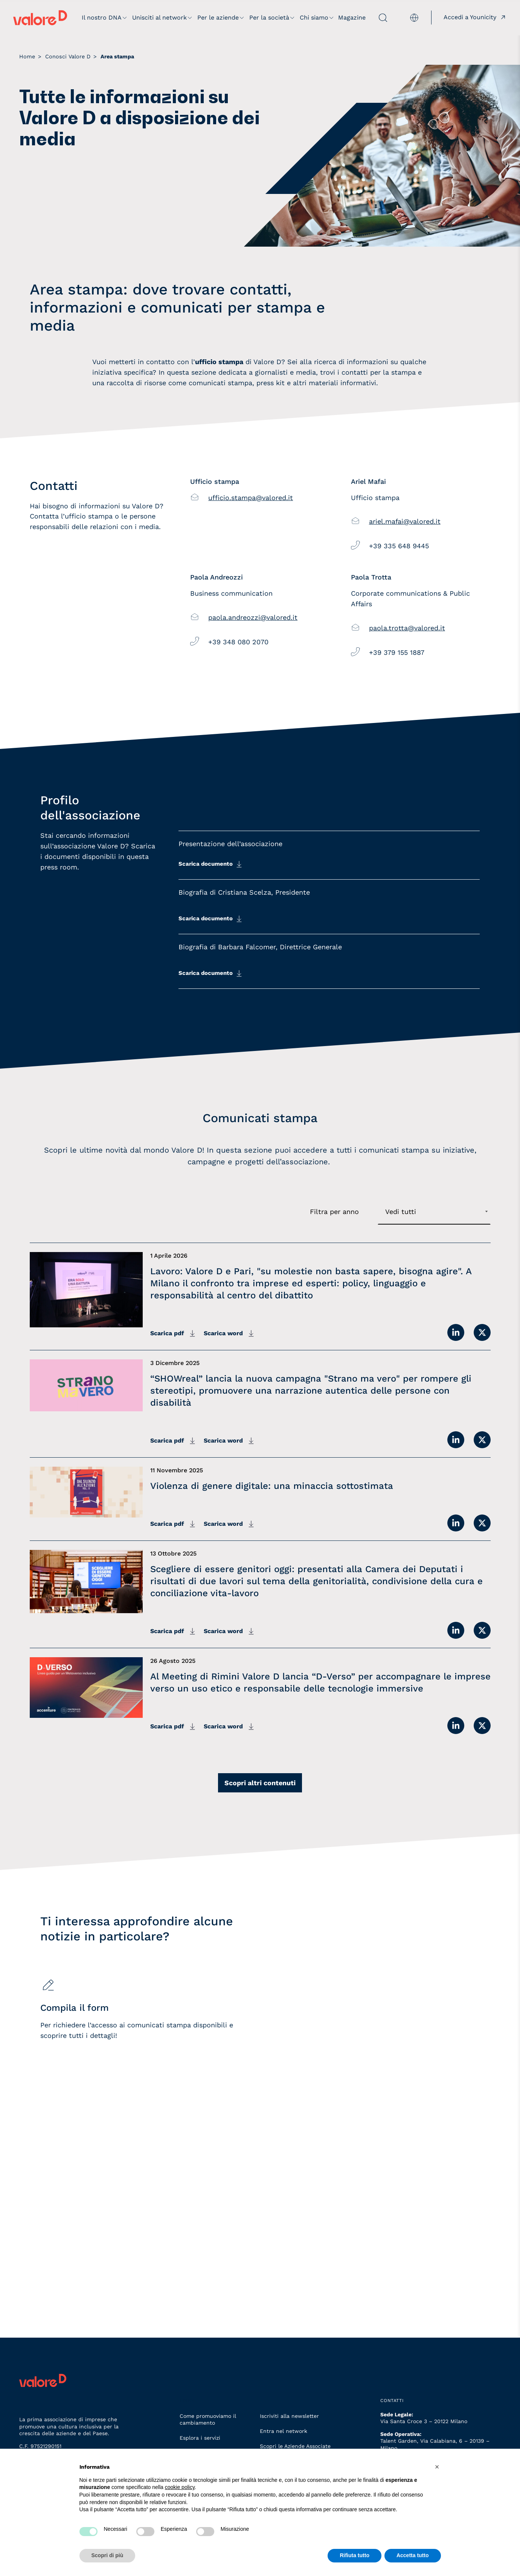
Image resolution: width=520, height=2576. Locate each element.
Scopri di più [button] (107, 2555)
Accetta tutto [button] (412, 2555)
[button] (437, 2467)
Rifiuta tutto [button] (354, 2555)
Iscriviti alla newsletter (289, 2416)
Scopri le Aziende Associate (295, 2446)
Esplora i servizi (200, 2438)
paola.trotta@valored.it (407, 628)
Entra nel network (283, 2431)
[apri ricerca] (377, 18)
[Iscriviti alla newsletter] (365, 2104)
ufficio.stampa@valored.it (250, 498)
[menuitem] (408, 17)
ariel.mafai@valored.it (405, 521)
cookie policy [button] (180, 2487)
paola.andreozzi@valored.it (252, 617)
